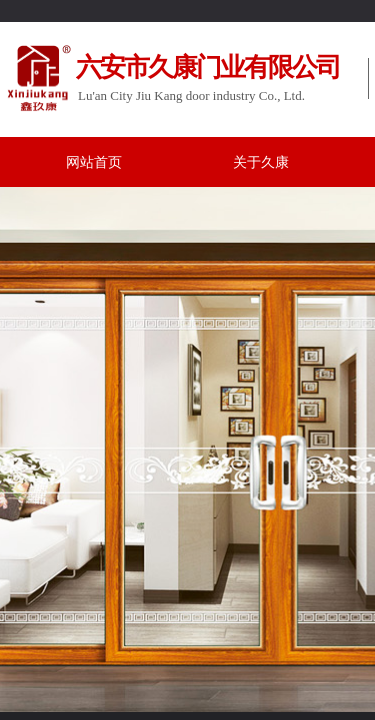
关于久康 (261, 162)
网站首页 (94, 162)
